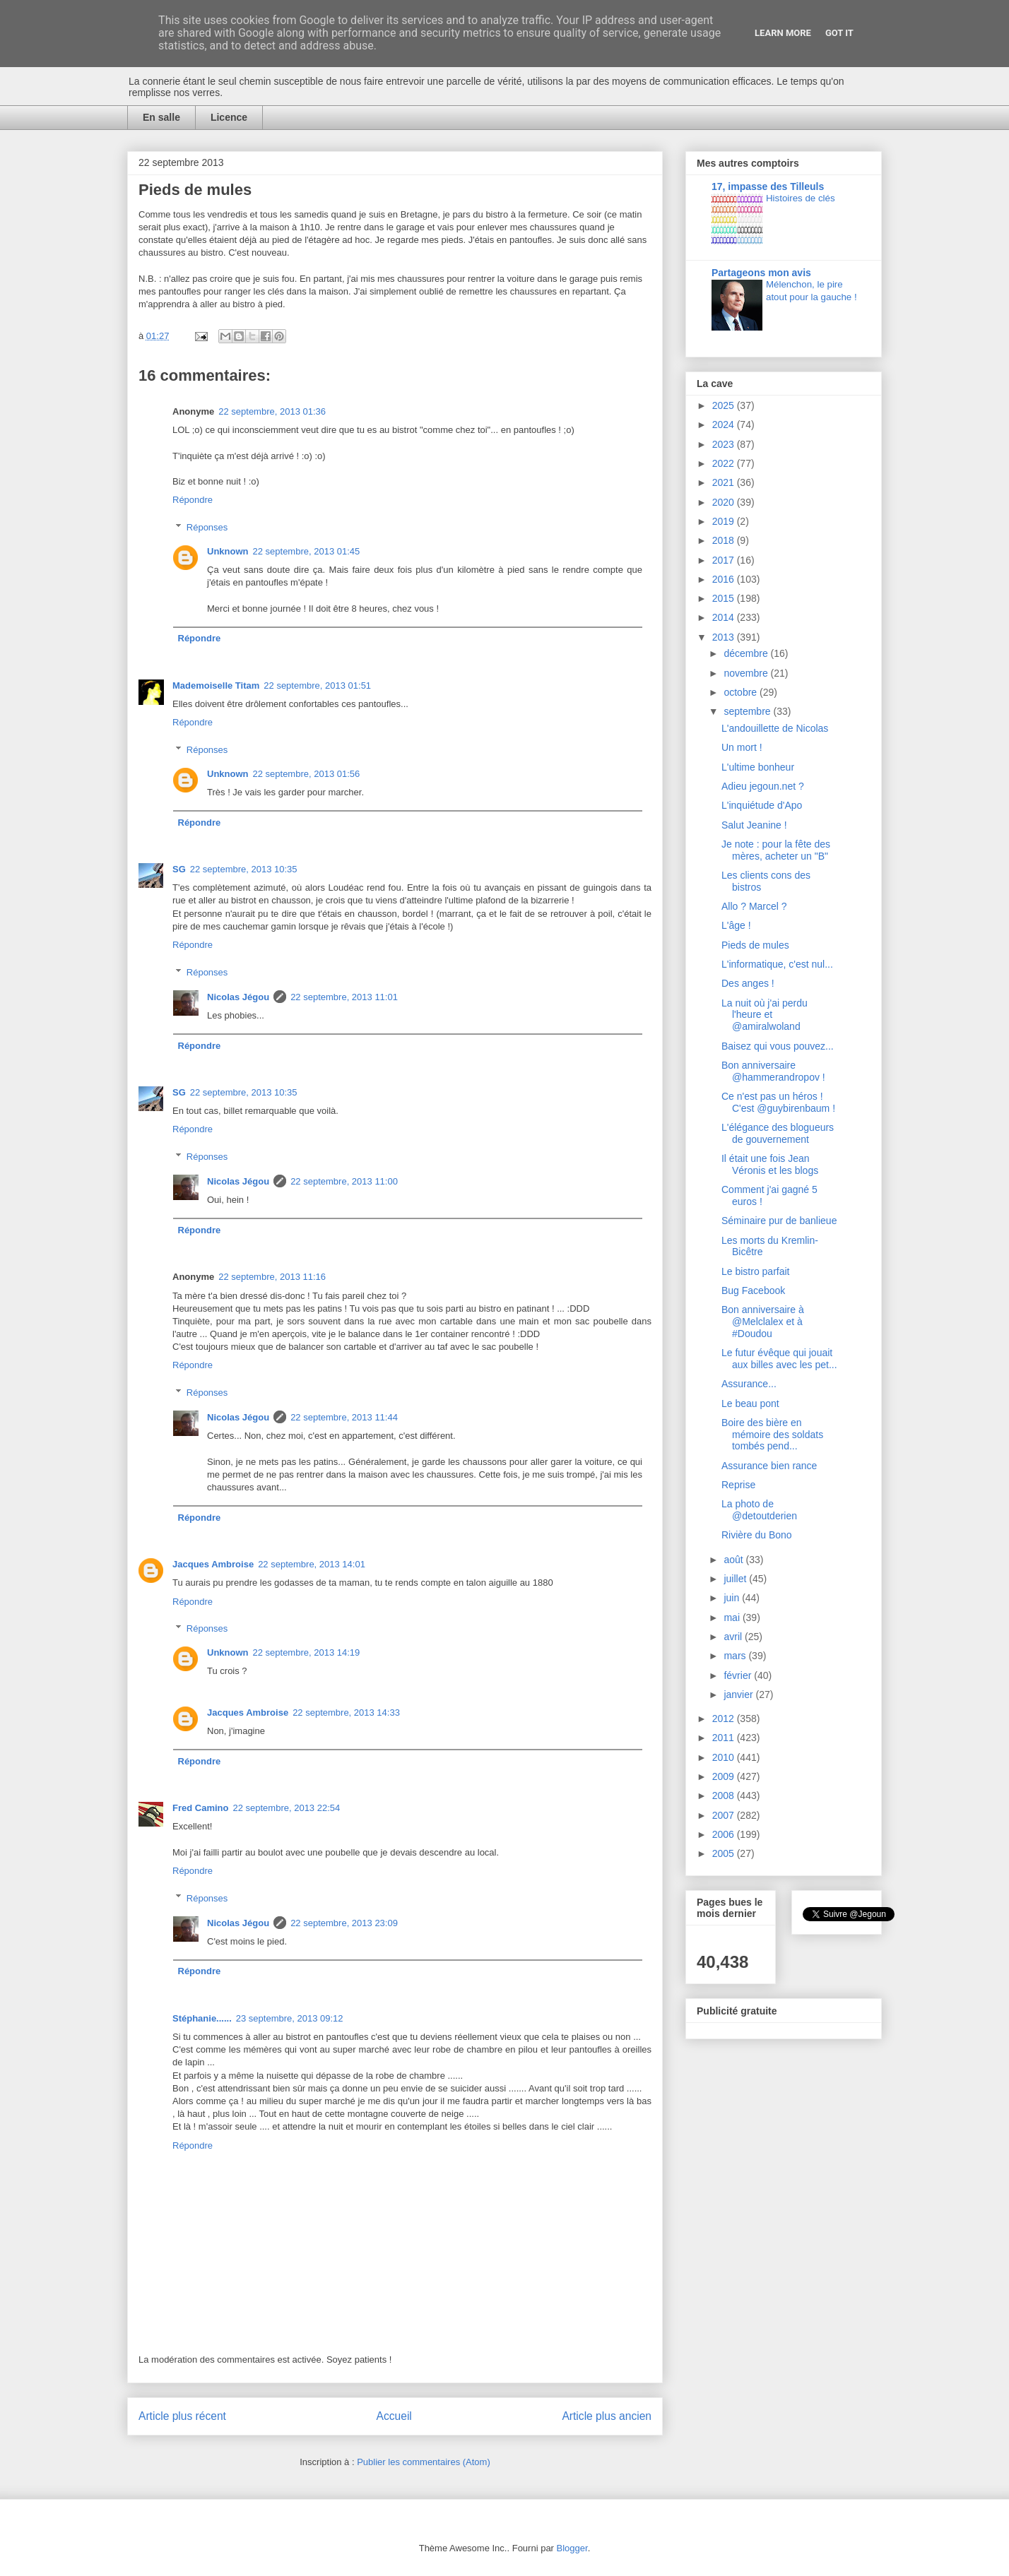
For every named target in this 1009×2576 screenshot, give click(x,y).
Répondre (192, 499)
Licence (229, 117)
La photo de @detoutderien (759, 1509)
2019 (724, 521)
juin (733, 1597)
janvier (739, 1694)
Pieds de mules (755, 945)
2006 (724, 1834)
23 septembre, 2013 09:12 (289, 2018)
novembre (747, 673)
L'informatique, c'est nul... (777, 964)
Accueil (394, 2416)
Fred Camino (200, 1808)
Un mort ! (741, 747)
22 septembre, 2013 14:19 (306, 1652)
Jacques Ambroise (213, 1564)
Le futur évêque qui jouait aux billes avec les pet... (779, 1358)
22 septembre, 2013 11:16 (272, 1276)
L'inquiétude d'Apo (761, 805)
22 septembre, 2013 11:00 (344, 1181)
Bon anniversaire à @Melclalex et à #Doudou (762, 1321)
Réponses (207, 527)
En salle (161, 117)
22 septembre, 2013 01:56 (306, 773)
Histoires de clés (800, 198)
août (734, 1559)
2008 (724, 1795)
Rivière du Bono (756, 1535)
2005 (724, 1853)
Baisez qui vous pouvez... (777, 1046)
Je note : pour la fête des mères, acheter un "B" (775, 850)
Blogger (572, 2548)
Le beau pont (750, 1403)
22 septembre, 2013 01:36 (272, 411)
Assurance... (749, 1383)
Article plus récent (182, 2416)
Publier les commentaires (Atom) (423, 2462)
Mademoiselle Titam (215, 685)
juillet (736, 1578)
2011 (724, 1737)
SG (179, 869)
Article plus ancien (606, 2416)
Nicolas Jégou (238, 997)
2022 (724, 463)
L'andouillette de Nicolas (774, 728)
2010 (724, 1757)
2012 (724, 1718)
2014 (724, 617)
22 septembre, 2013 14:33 (346, 1712)
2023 (724, 444)
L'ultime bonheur (757, 767)
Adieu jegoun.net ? (762, 786)
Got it (839, 33)
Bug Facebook (753, 1290)
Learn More (783, 33)
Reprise (738, 1484)
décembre (747, 653)
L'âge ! (736, 925)
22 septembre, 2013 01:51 (317, 685)
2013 (724, 637)
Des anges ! (747, 983)
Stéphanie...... (202, 2018)
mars (736, 1655)
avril (734, 1636)
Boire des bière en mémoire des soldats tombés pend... (772, 1434)
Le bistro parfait (755, 1271)
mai (733, 1617)
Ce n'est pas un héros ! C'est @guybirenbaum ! (778, 1102)
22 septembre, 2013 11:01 (344, 997)
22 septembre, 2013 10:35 (243, 869)
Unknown (228, 551)
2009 (724, 1776)
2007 (724, 1815)
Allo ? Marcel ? (754, 906)
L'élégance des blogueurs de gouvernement (777, 1133)
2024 (724, 424)
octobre (742, 692)
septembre (748, 711)
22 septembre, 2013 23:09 (344, 1923)
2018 (724, 540)
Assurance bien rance (769, 1465)
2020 (724, 502)
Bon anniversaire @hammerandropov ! (773, 1071)
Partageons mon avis (761, 272)
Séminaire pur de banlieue (779, 1220)
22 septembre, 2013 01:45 (306, 551)
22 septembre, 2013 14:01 (311, 1564)
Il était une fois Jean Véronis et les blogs (769, 1164)
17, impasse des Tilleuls (768, 186)
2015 (724, 598)
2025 (724, 405)
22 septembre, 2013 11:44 (344, 1417)
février (739, 1675)
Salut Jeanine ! (754, 825)
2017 (724, 560)
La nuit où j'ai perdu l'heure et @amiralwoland (764, 1015)
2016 (724, 579)
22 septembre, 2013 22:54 (286, 1808)
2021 (724, 482)
